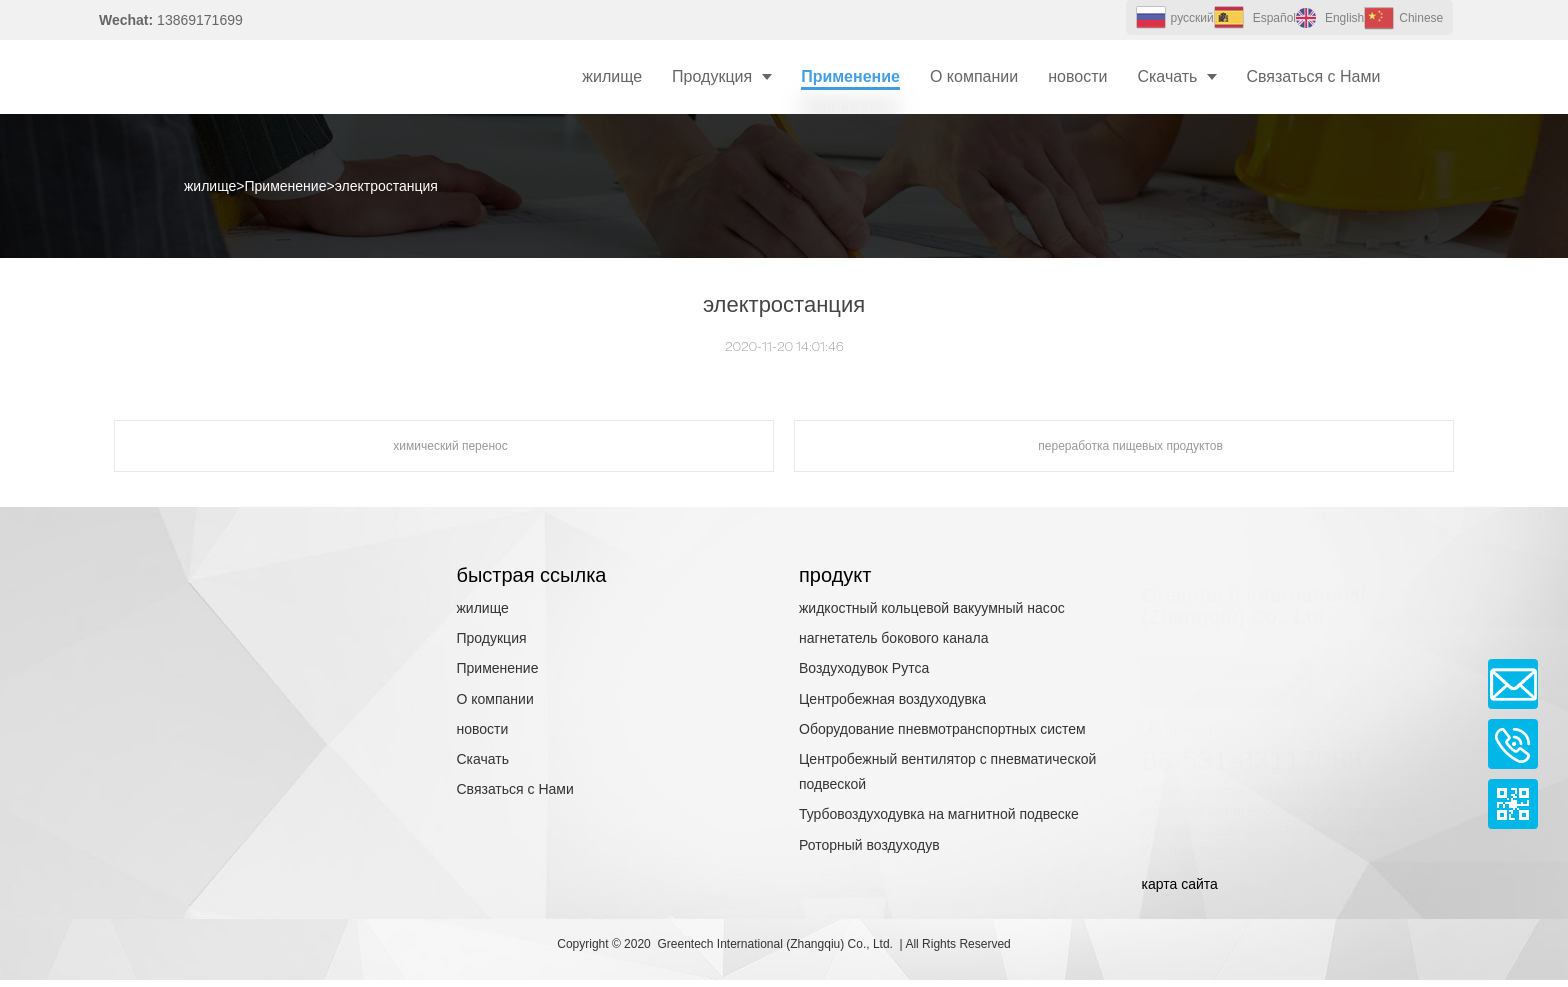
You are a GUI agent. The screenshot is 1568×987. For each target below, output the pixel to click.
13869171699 (1314, 831)
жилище (210, 186)
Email (1513, 684)
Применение (286, 186)
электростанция (386, 186)
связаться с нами (1228, 663)
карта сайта (1180, 884)
